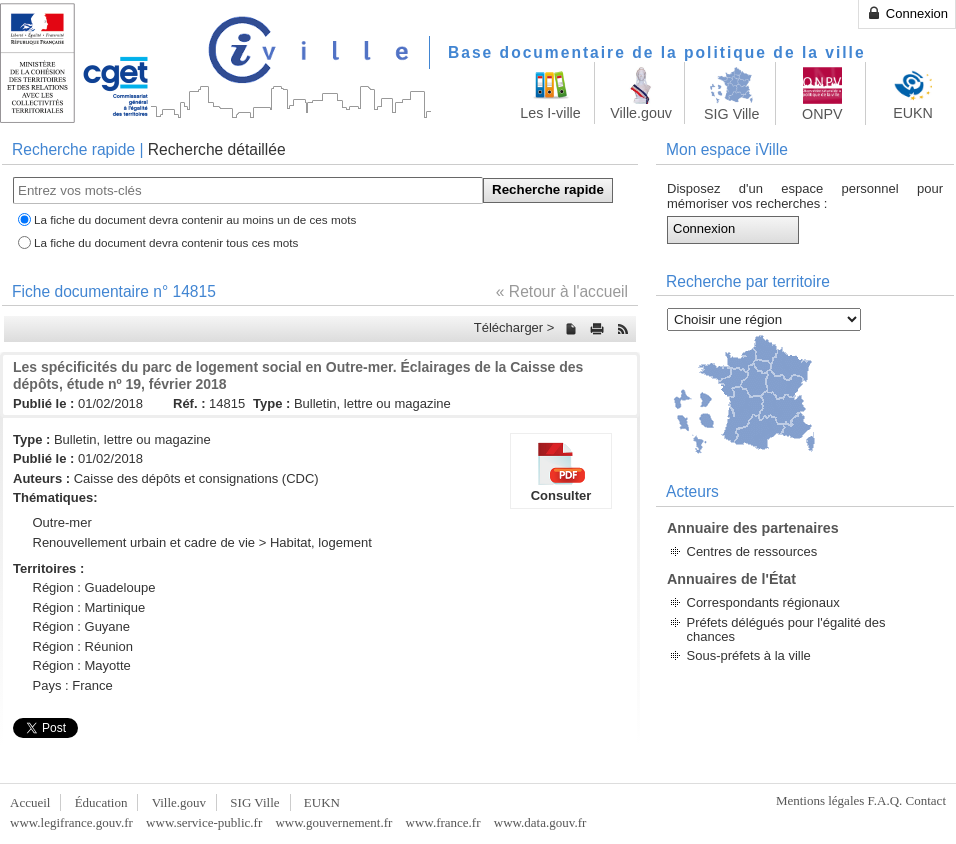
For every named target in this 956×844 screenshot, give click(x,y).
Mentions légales (820, 800)
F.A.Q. (885, 800)
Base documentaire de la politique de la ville (657, 52)
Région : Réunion (83, 646)
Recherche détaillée (217, 149)
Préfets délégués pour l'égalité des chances (786, 629)
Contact (926, 800)
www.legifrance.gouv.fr (71, 822)
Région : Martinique (89, 607)
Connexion (907, 13)
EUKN (322, 802)
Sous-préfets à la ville (749, 655)
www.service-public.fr (204, 822)
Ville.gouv (179, 802)
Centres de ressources (752, 551)
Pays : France (73, 685)
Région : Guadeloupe (94, 587)
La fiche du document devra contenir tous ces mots (166, 242)
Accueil (30, 802)
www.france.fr (443, 822)
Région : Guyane (82, 626)
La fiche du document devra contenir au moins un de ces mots (195, 219)
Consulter (561, 471)
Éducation (101, 802)
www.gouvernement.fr (333, 822)
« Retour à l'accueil (562, 291)
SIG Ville (254, 802)
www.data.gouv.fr (540, 822)
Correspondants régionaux (763, 602)
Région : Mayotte (82, 665)
